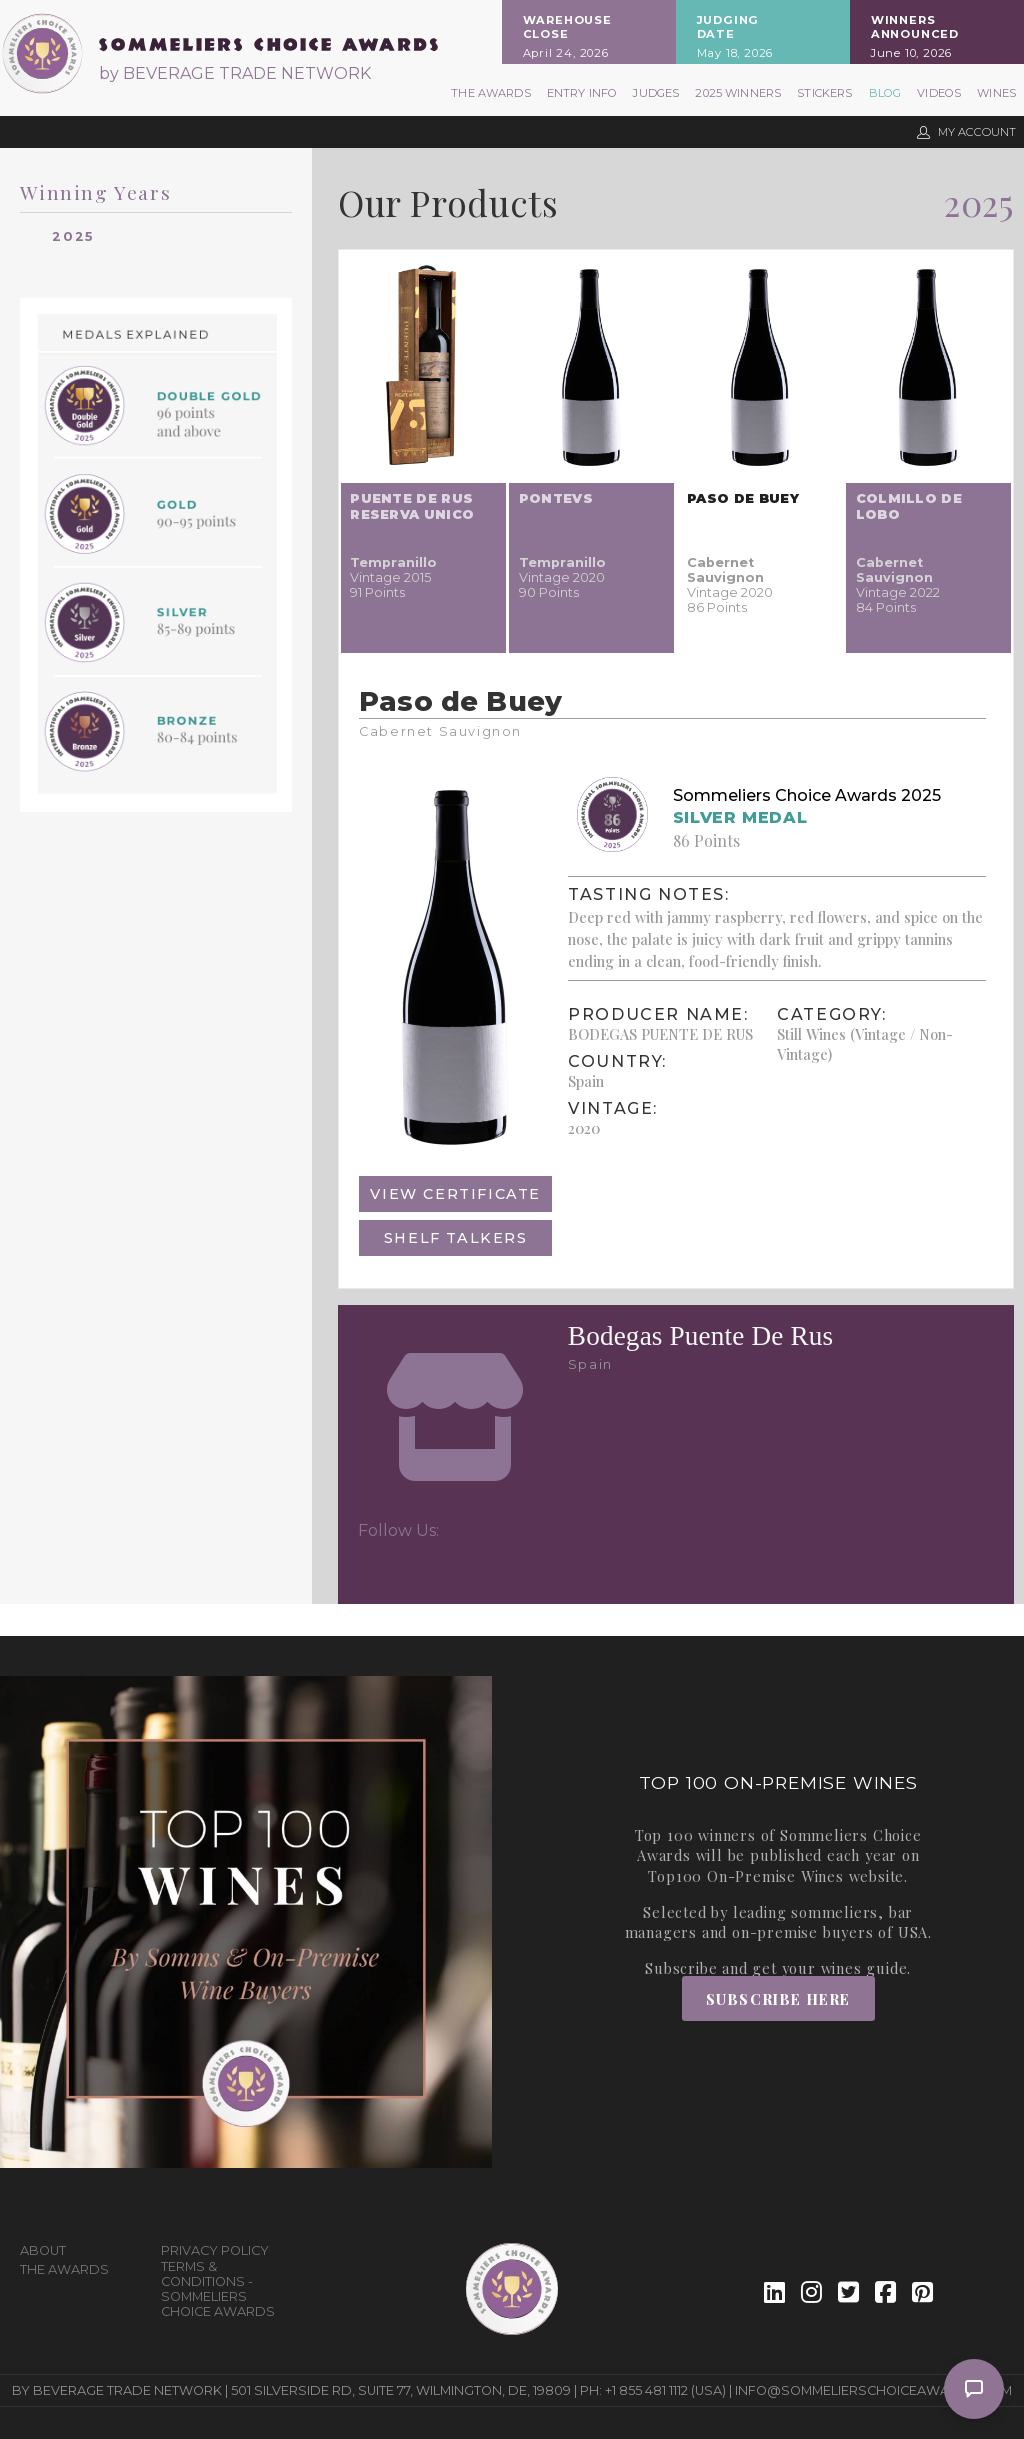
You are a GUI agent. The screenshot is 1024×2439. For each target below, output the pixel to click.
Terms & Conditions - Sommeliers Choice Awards (218, 2289)
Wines (996, 93)
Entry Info (582, 93)
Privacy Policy (215, 2250)
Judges (656, 93)
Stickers (824, 93)
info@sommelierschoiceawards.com (873, 2390)
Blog (885, 93)
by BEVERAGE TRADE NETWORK (235, 73)
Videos (939, 93)
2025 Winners (738, 93)
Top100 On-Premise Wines (745, 1876)
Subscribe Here (778, 1999)
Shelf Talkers (456, 1238)
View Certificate (455, 1194)
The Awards (491, 93)
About (43, 2250)
